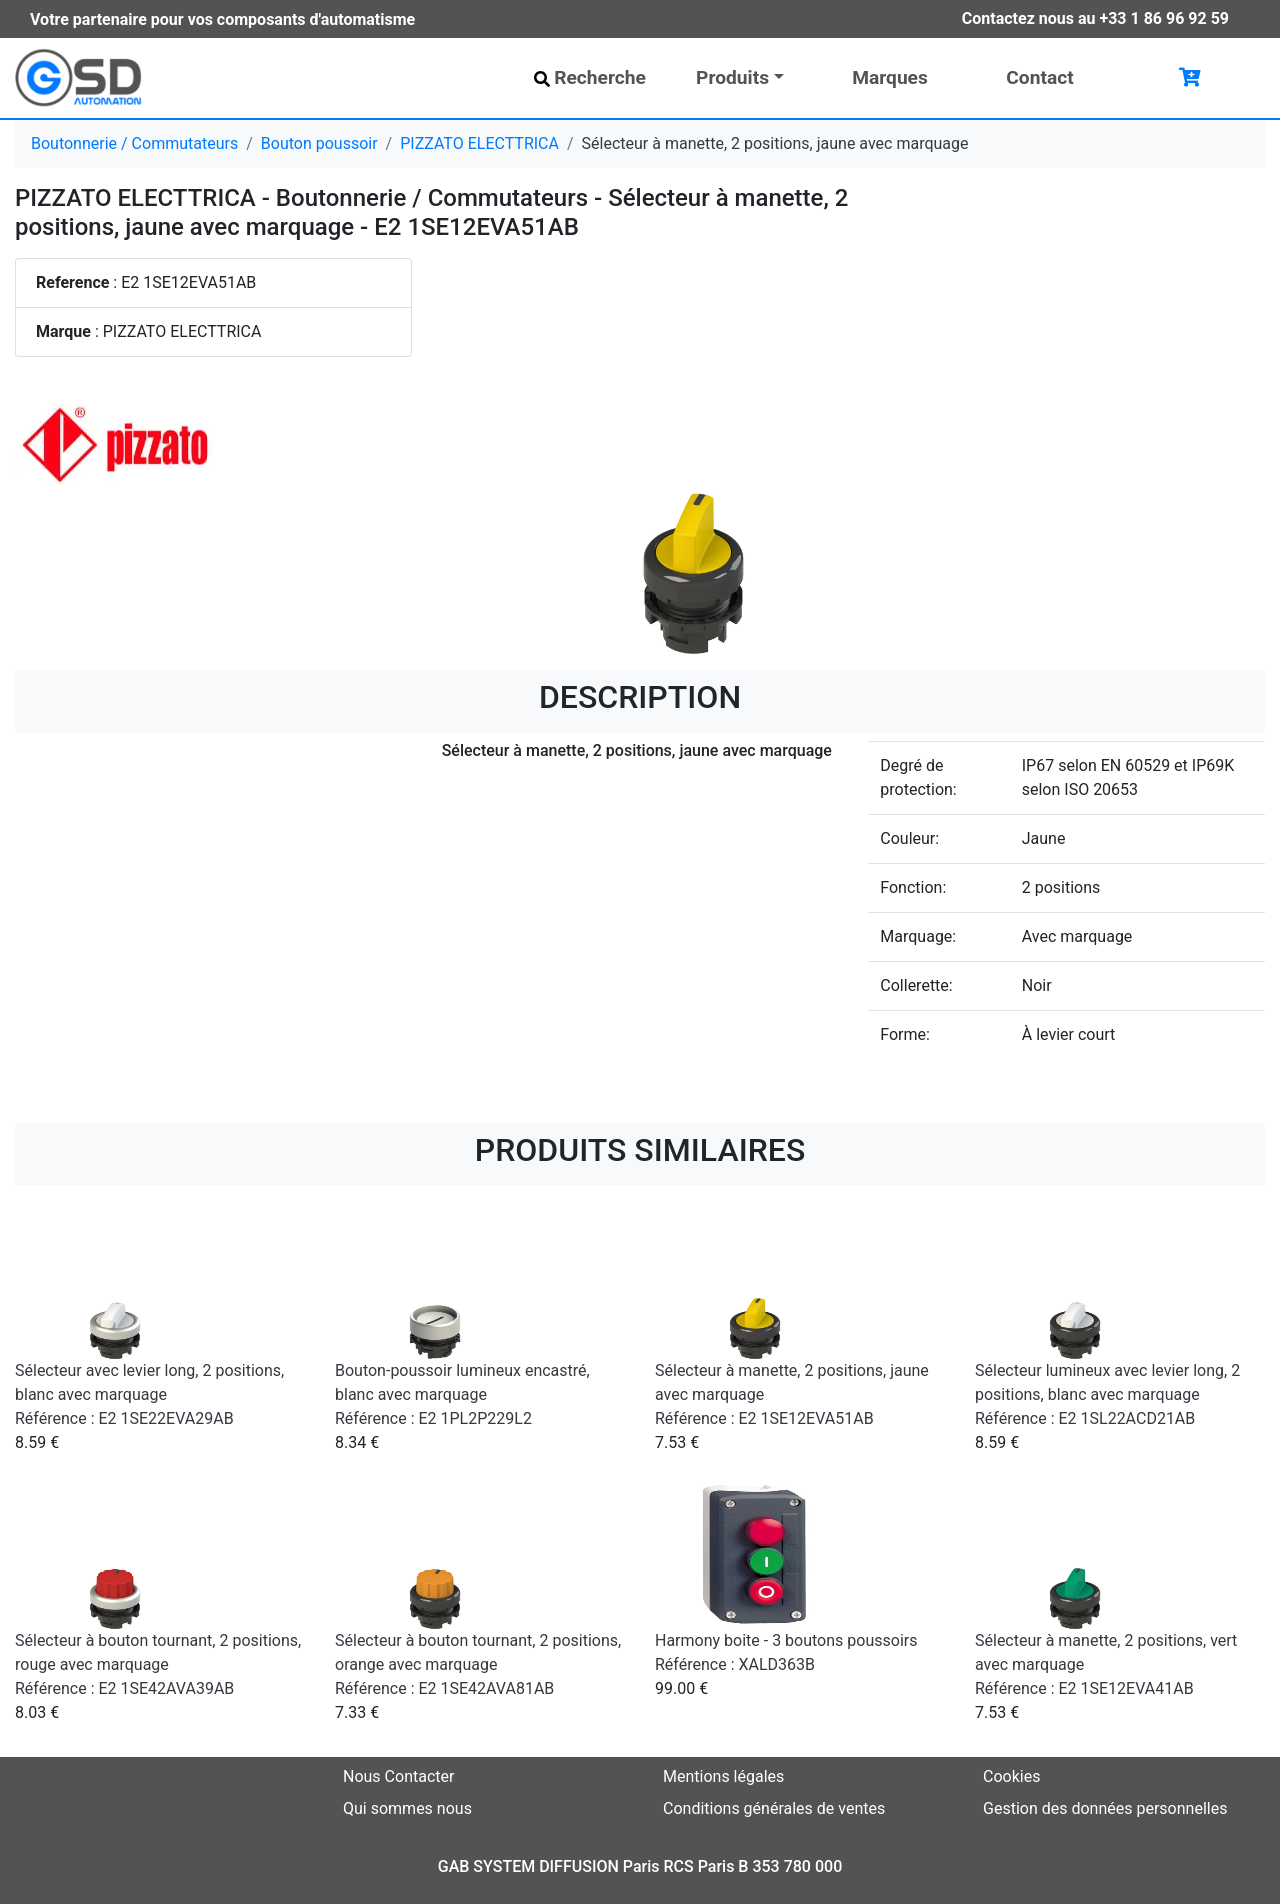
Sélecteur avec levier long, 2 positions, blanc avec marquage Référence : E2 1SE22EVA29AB (149, 1394)
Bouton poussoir (319, 143)
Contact (1039, 77)
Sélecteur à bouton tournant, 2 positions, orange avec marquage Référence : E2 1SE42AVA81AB (478, 1664)
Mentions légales (723, 1776)
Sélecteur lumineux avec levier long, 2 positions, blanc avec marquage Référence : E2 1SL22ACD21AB (1107, 1394)
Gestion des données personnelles (1105, 1808)
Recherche (590, 77)
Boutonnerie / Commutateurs (134, 143)
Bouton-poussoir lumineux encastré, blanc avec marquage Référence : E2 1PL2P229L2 (462, 1394)
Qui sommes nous (407, 1808)
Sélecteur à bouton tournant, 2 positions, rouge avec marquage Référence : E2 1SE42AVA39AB (158, 1664)
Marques (890, 77)
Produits (732, 77)
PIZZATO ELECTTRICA (479, 143)
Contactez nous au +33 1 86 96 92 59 (1095, 18)
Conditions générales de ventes (774, 1808)
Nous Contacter (398, 1776)
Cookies (1011, 1776)
